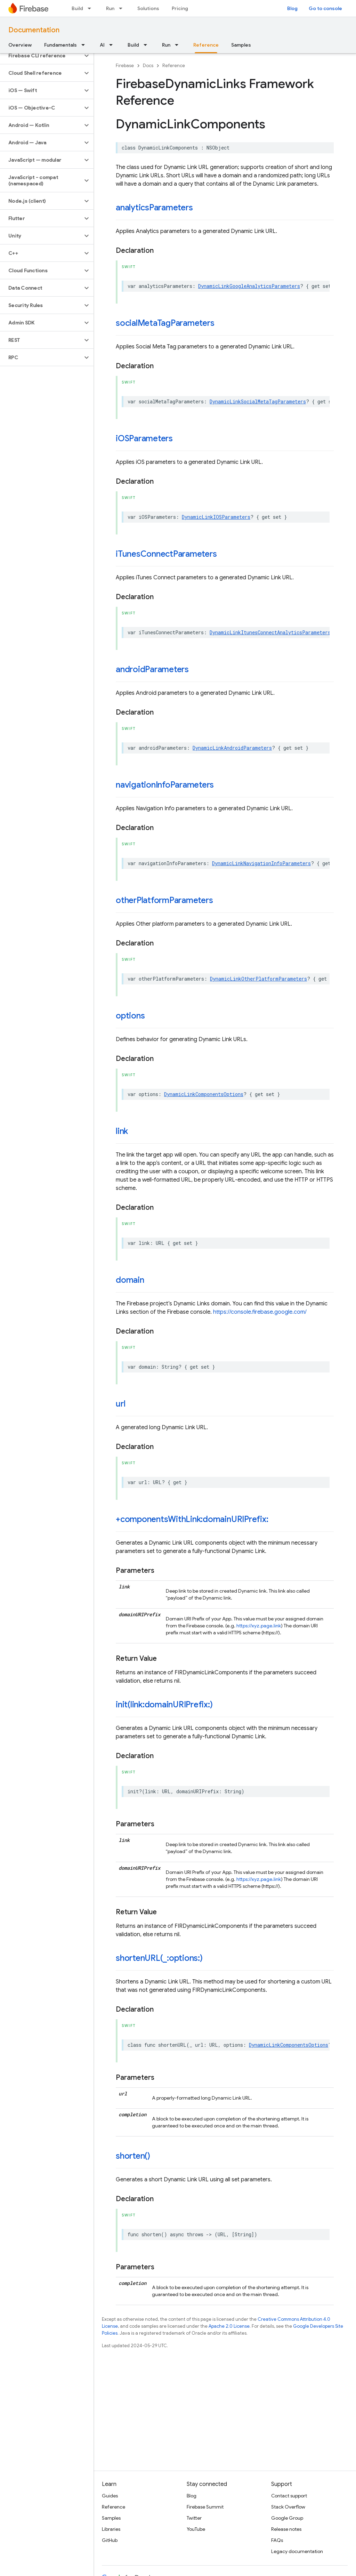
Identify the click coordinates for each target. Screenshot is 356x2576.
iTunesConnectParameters (166, 554)
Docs (148, 66)
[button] (41, 55)
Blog (292, 8)
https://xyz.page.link (258, 1626)
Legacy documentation (297, 2551)
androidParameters (152, 669)
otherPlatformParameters (164, 900)
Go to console (325, 8)
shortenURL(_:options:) (159, 1958)
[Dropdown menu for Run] (122, 8)
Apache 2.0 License (229, 2326)
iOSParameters (144, 438)
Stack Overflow (288, 2507)
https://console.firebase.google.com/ (260, 1312)
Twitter (194, 2518)
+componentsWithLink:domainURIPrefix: (192, 1519)
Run (110, 8)
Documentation (33, 30)
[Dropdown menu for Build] (91, 8)
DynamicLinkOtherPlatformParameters (258, 978)
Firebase (125, 66)
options (130, 1016)
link (122, 1131)
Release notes (286, 2529)
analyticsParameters (154, 207)
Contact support (289, 2496)
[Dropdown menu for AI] (113, 45)
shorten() (133, 2156)
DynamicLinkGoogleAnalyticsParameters (249, 286)
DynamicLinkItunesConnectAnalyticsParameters (270, 632)
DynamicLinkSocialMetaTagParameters (258, 401)
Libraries (111, 2529)
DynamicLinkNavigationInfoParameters (261, 863)
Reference (173, 66)
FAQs (277, 2540)
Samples (241, 45)
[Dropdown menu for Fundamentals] (85, 45)
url (120, 1404)
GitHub (110, 2540)
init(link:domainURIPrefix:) (164, 1704)
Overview (20, 45)
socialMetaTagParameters (165, 323)
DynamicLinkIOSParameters (216, 517)
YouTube (196, 2529)
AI (102, 45)
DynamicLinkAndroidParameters (232, 747)
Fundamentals (60, 45)
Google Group (287, 2518)
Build (77, 8)
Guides (110, 2496)
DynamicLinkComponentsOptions (203, 1094)
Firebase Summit (205, 2507)
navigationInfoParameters (165, 785)
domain (130, 1280)
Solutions (148, 8)
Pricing (180, 8)
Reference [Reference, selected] (206, 45)
